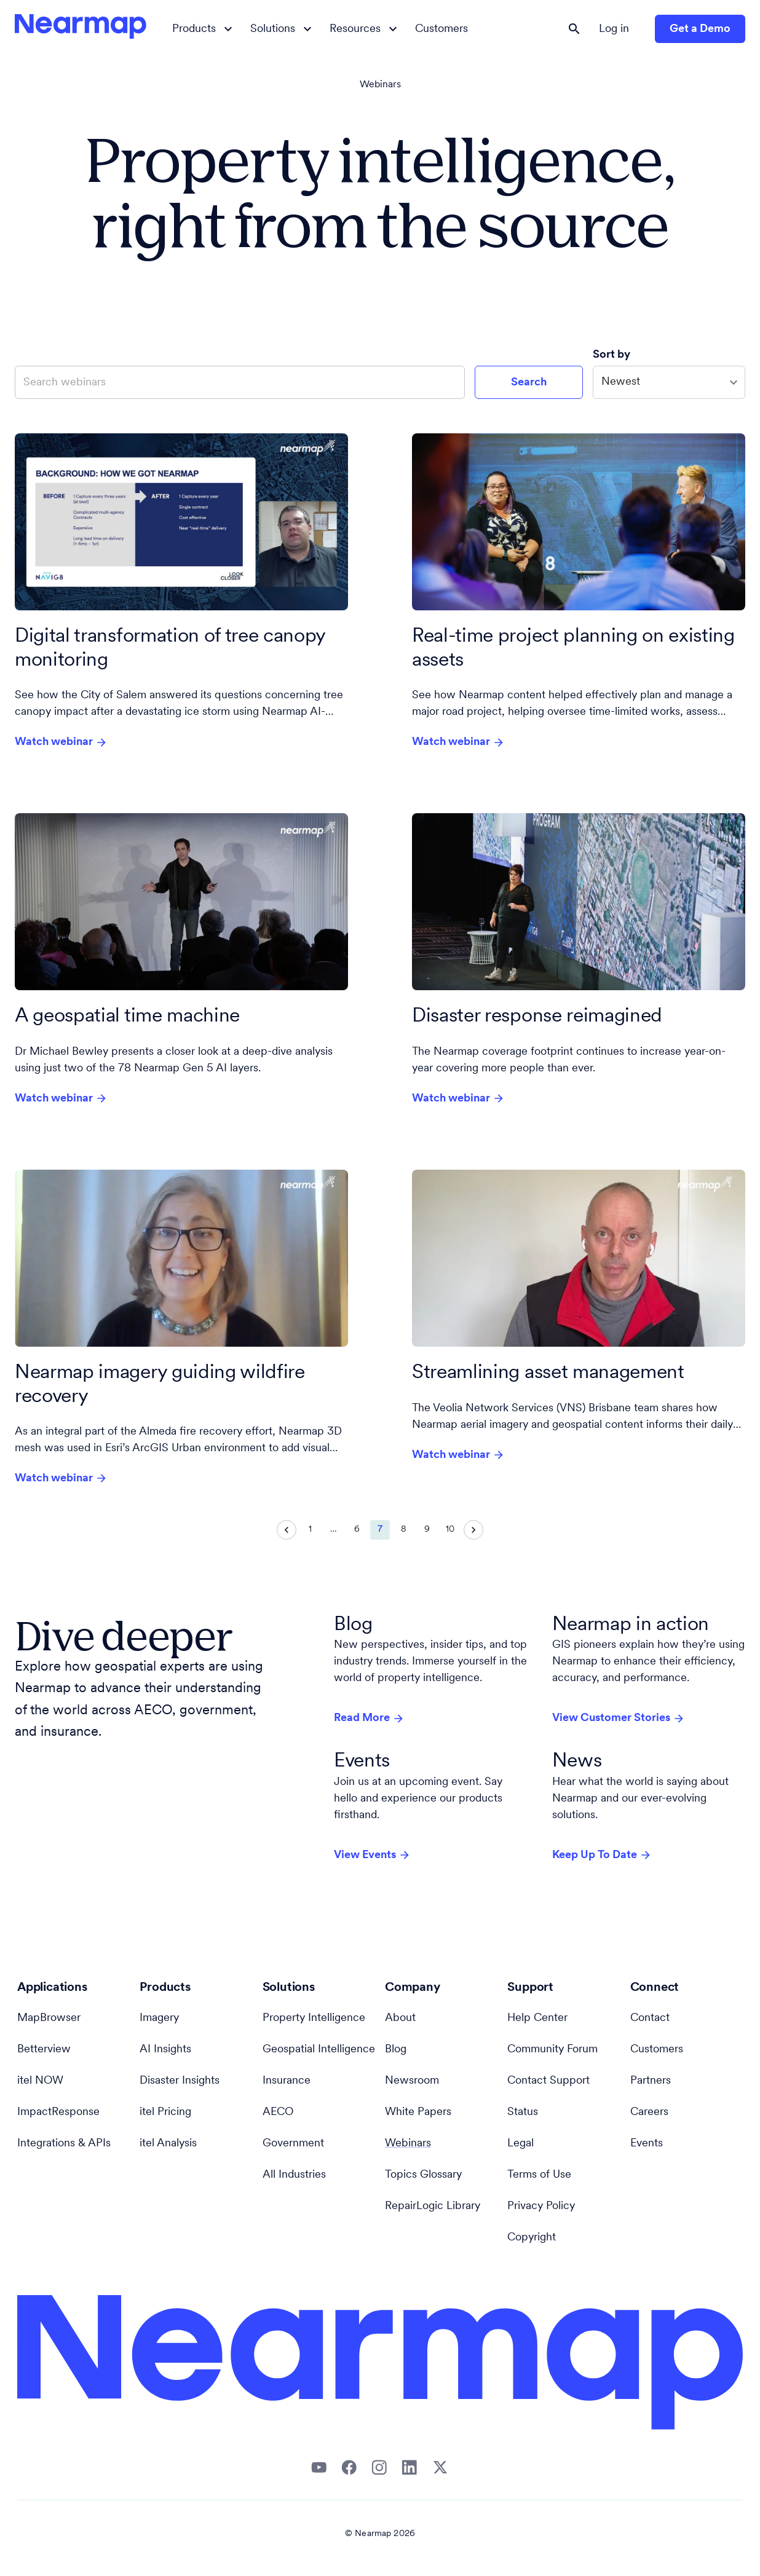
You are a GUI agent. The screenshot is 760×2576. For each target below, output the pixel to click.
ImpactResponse (58, 2112)
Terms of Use (539, 2175)
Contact (650, 2018)
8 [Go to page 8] (403, 1530)
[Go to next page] (473, 1530)
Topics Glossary (423, 2175)
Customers (441, 29)
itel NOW (40, 2081)
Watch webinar (61, 742)
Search (529, 382)
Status (522, 2112)
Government (293, 2143)
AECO (278, 2112)
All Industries (294, 2175)
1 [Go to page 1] (310, 1530)
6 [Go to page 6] (356, 1530)
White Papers (418, 2112)
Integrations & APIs (64, 2143)
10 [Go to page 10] (450, 1530)
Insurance (287, 2081)
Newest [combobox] (620, 382)
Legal (520, 2143)
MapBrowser (49, 2018)
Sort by (613, 355)
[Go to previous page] (286, 1530)
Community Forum (552, 2049)
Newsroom (412, 2081)
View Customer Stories (618, 1718)
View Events (372, 1855)
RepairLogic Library (432, 2206)
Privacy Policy (541, 2206)
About (400, 2018)
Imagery (159, 2018)
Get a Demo (700, 29)
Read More (369, 1718)
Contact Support (548, 2081)
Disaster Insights (180, 2081)
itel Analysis (168, 2143)
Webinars (380, 85)
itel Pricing (165, 2112)
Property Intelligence (314, 2018)
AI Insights (165, 2049)
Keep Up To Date (602, 1855)
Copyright (531, 2237)
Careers (649, 2112)
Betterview (44, 2049)
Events (646, 2143)
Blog (395, 2049)
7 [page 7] (380, 1530)
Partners (650, 2081)
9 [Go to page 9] (427, 1530)
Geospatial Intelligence (319, 2049)
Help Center (537, 2018)
